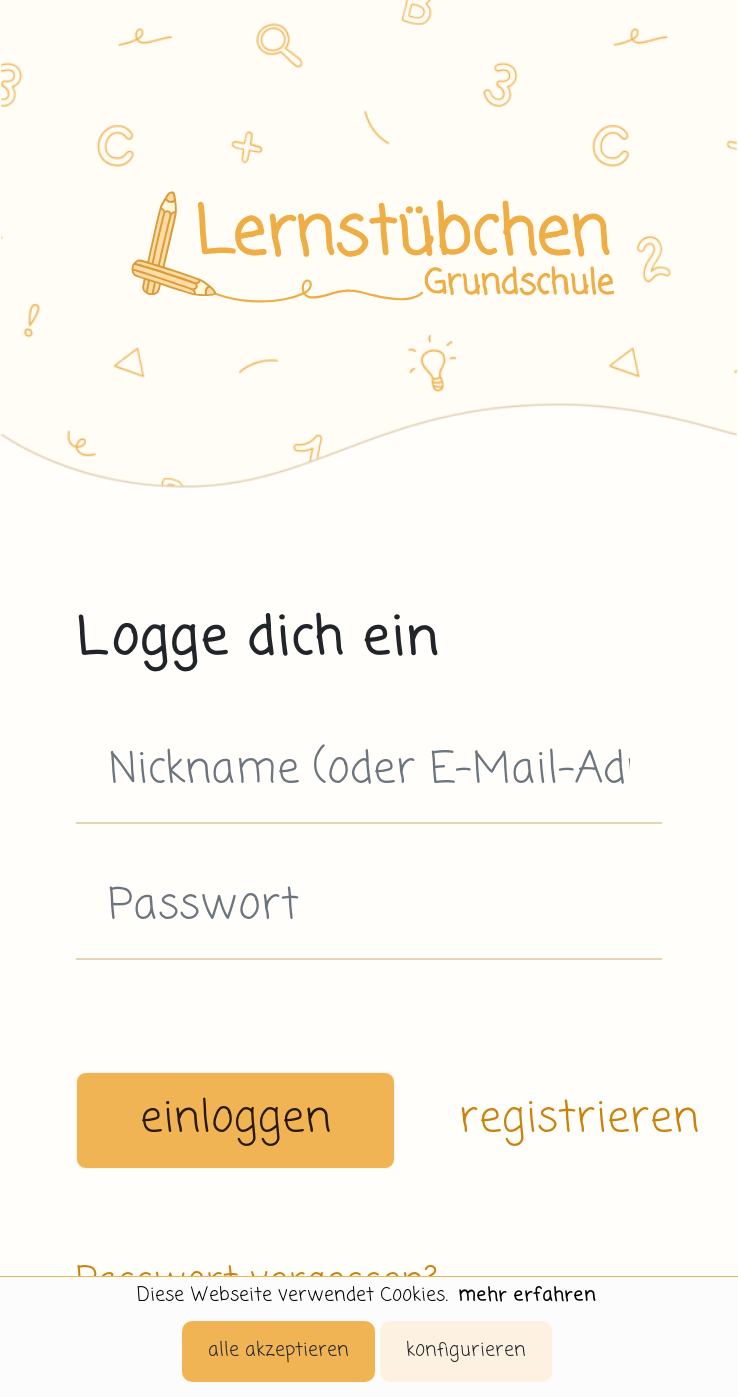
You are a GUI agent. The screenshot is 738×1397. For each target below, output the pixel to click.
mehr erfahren (527, 1295)
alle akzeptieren (278, 1350)
